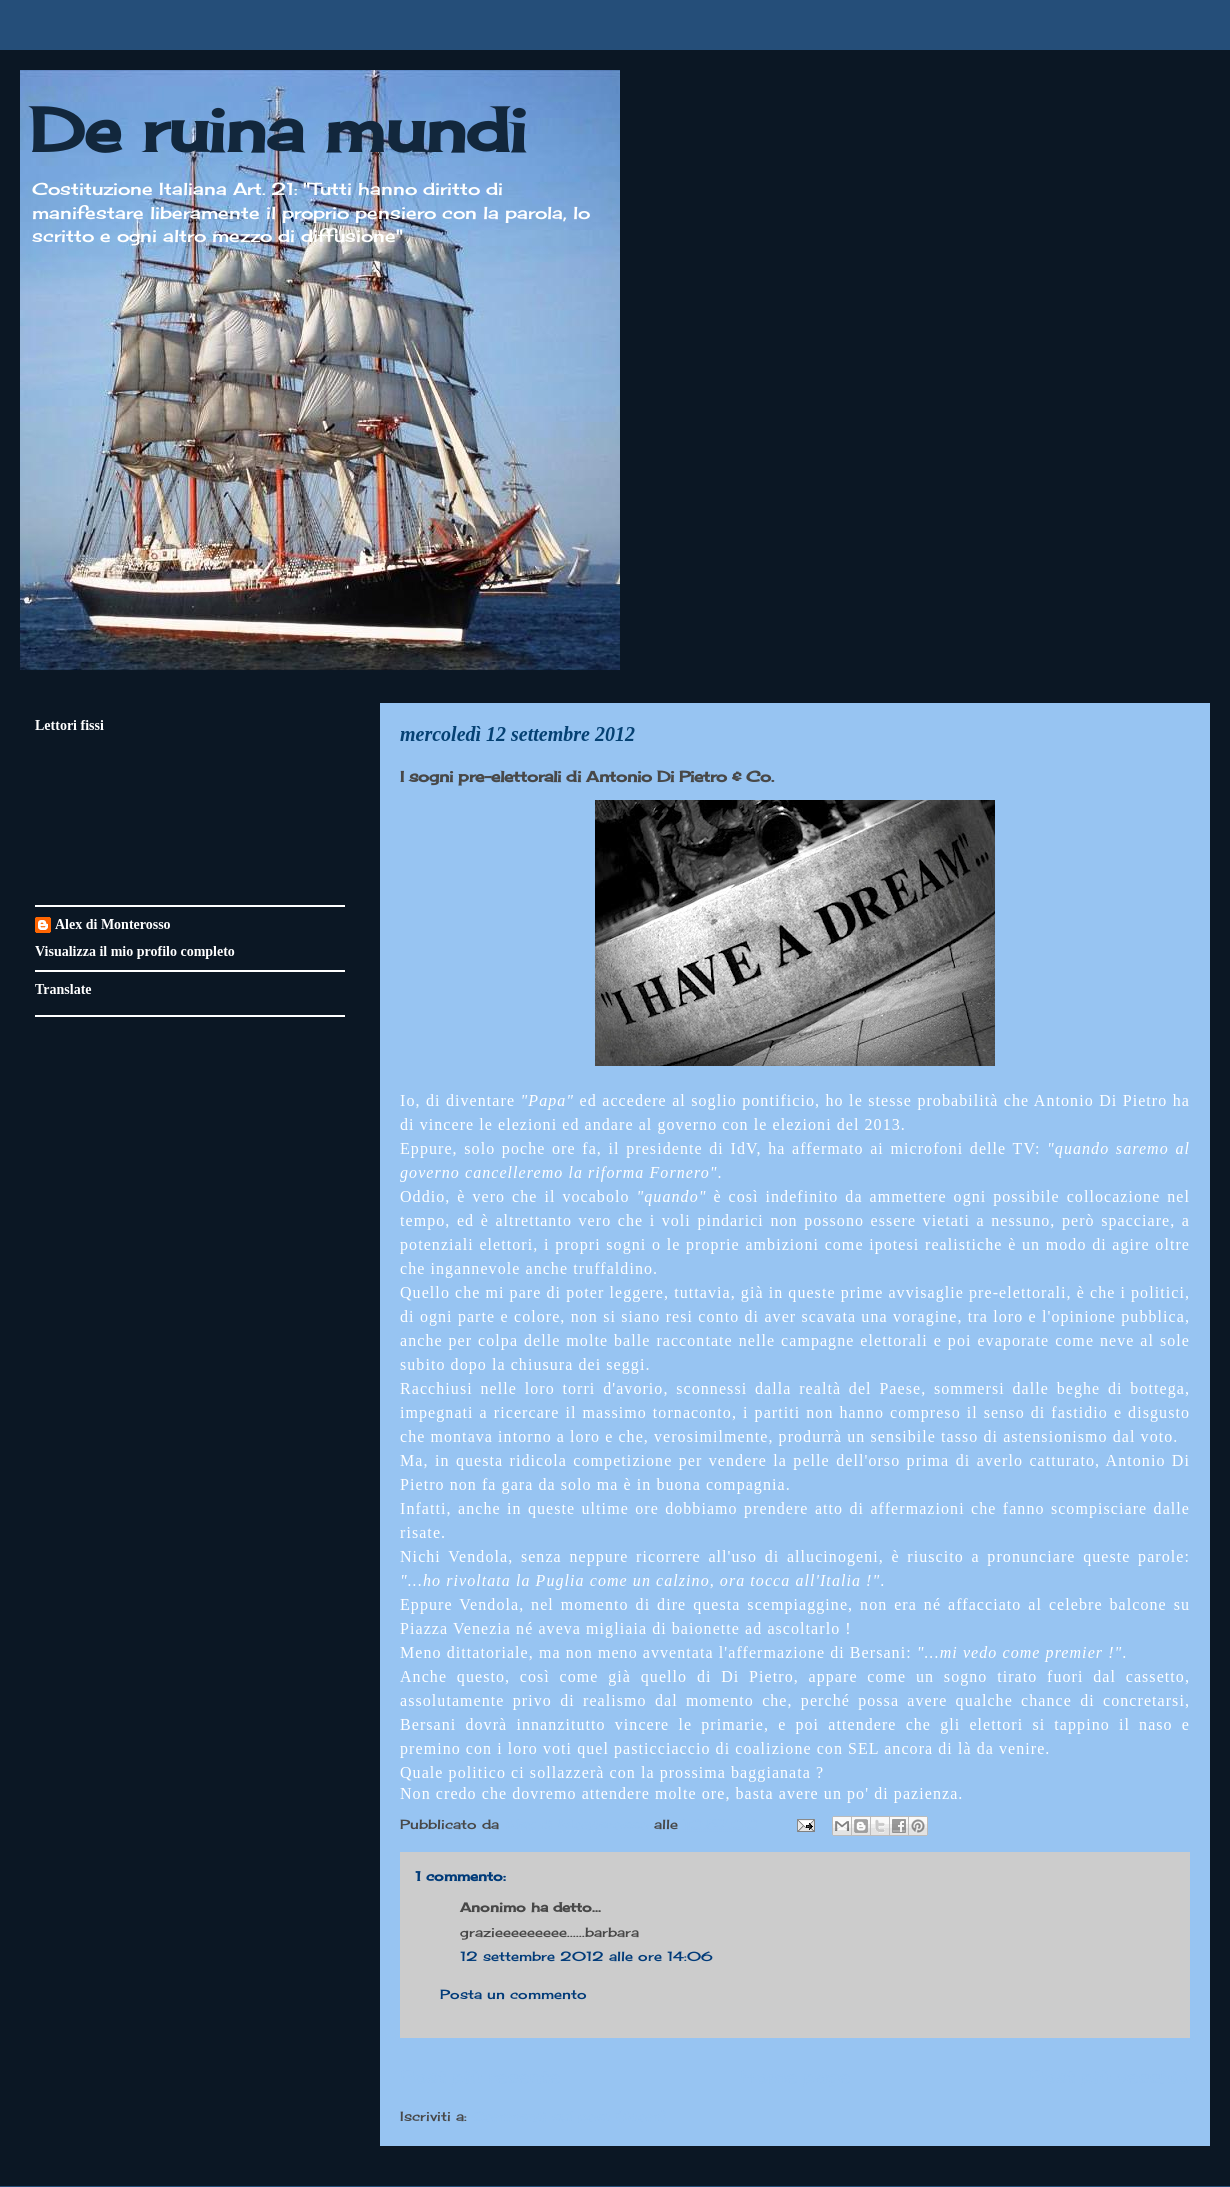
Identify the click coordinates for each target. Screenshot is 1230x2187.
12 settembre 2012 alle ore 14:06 (586, 1956)
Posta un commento (513, 1994)
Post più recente (480, 2076)
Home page (795, 2076)
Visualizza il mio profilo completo (135, 951)
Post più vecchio (1109, 2076)
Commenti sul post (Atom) (569, 2116)
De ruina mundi (278, 129)
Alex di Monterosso (113, 924)
